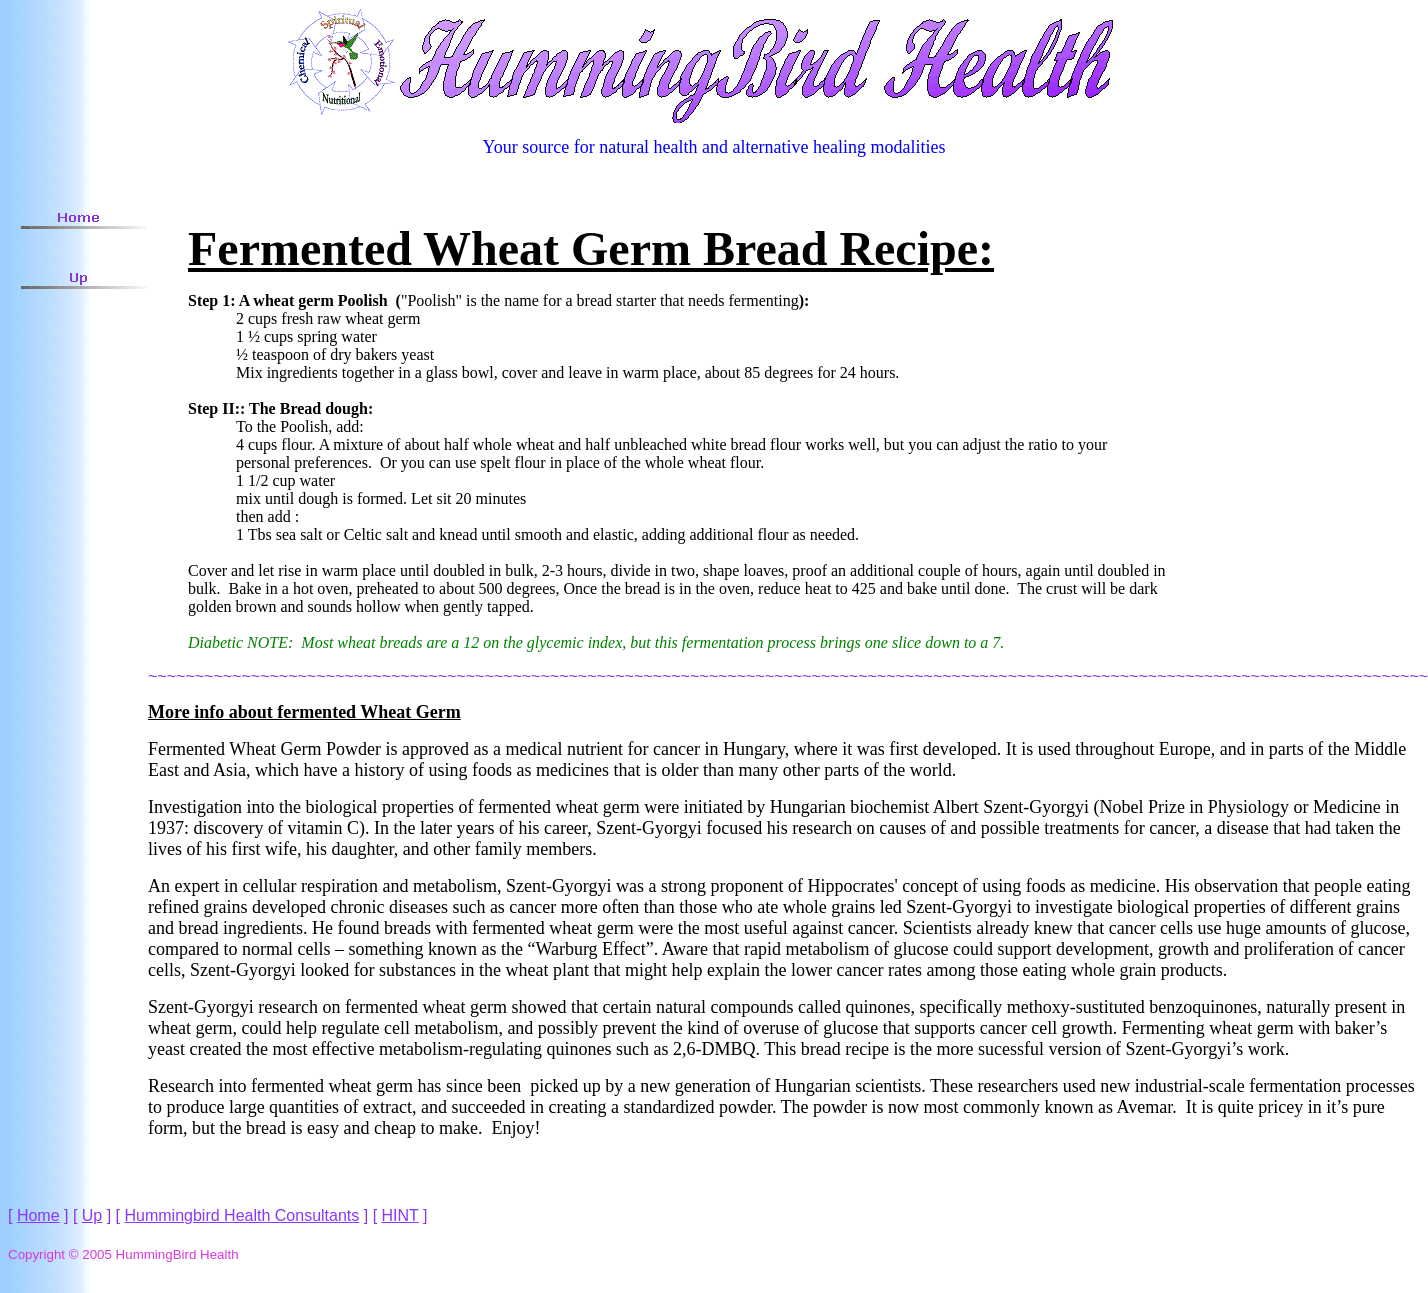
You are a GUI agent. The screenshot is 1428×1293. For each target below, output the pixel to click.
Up (92, 1215)
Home (38, 1215)
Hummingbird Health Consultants (242, 1215)
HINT (400, 1215)
